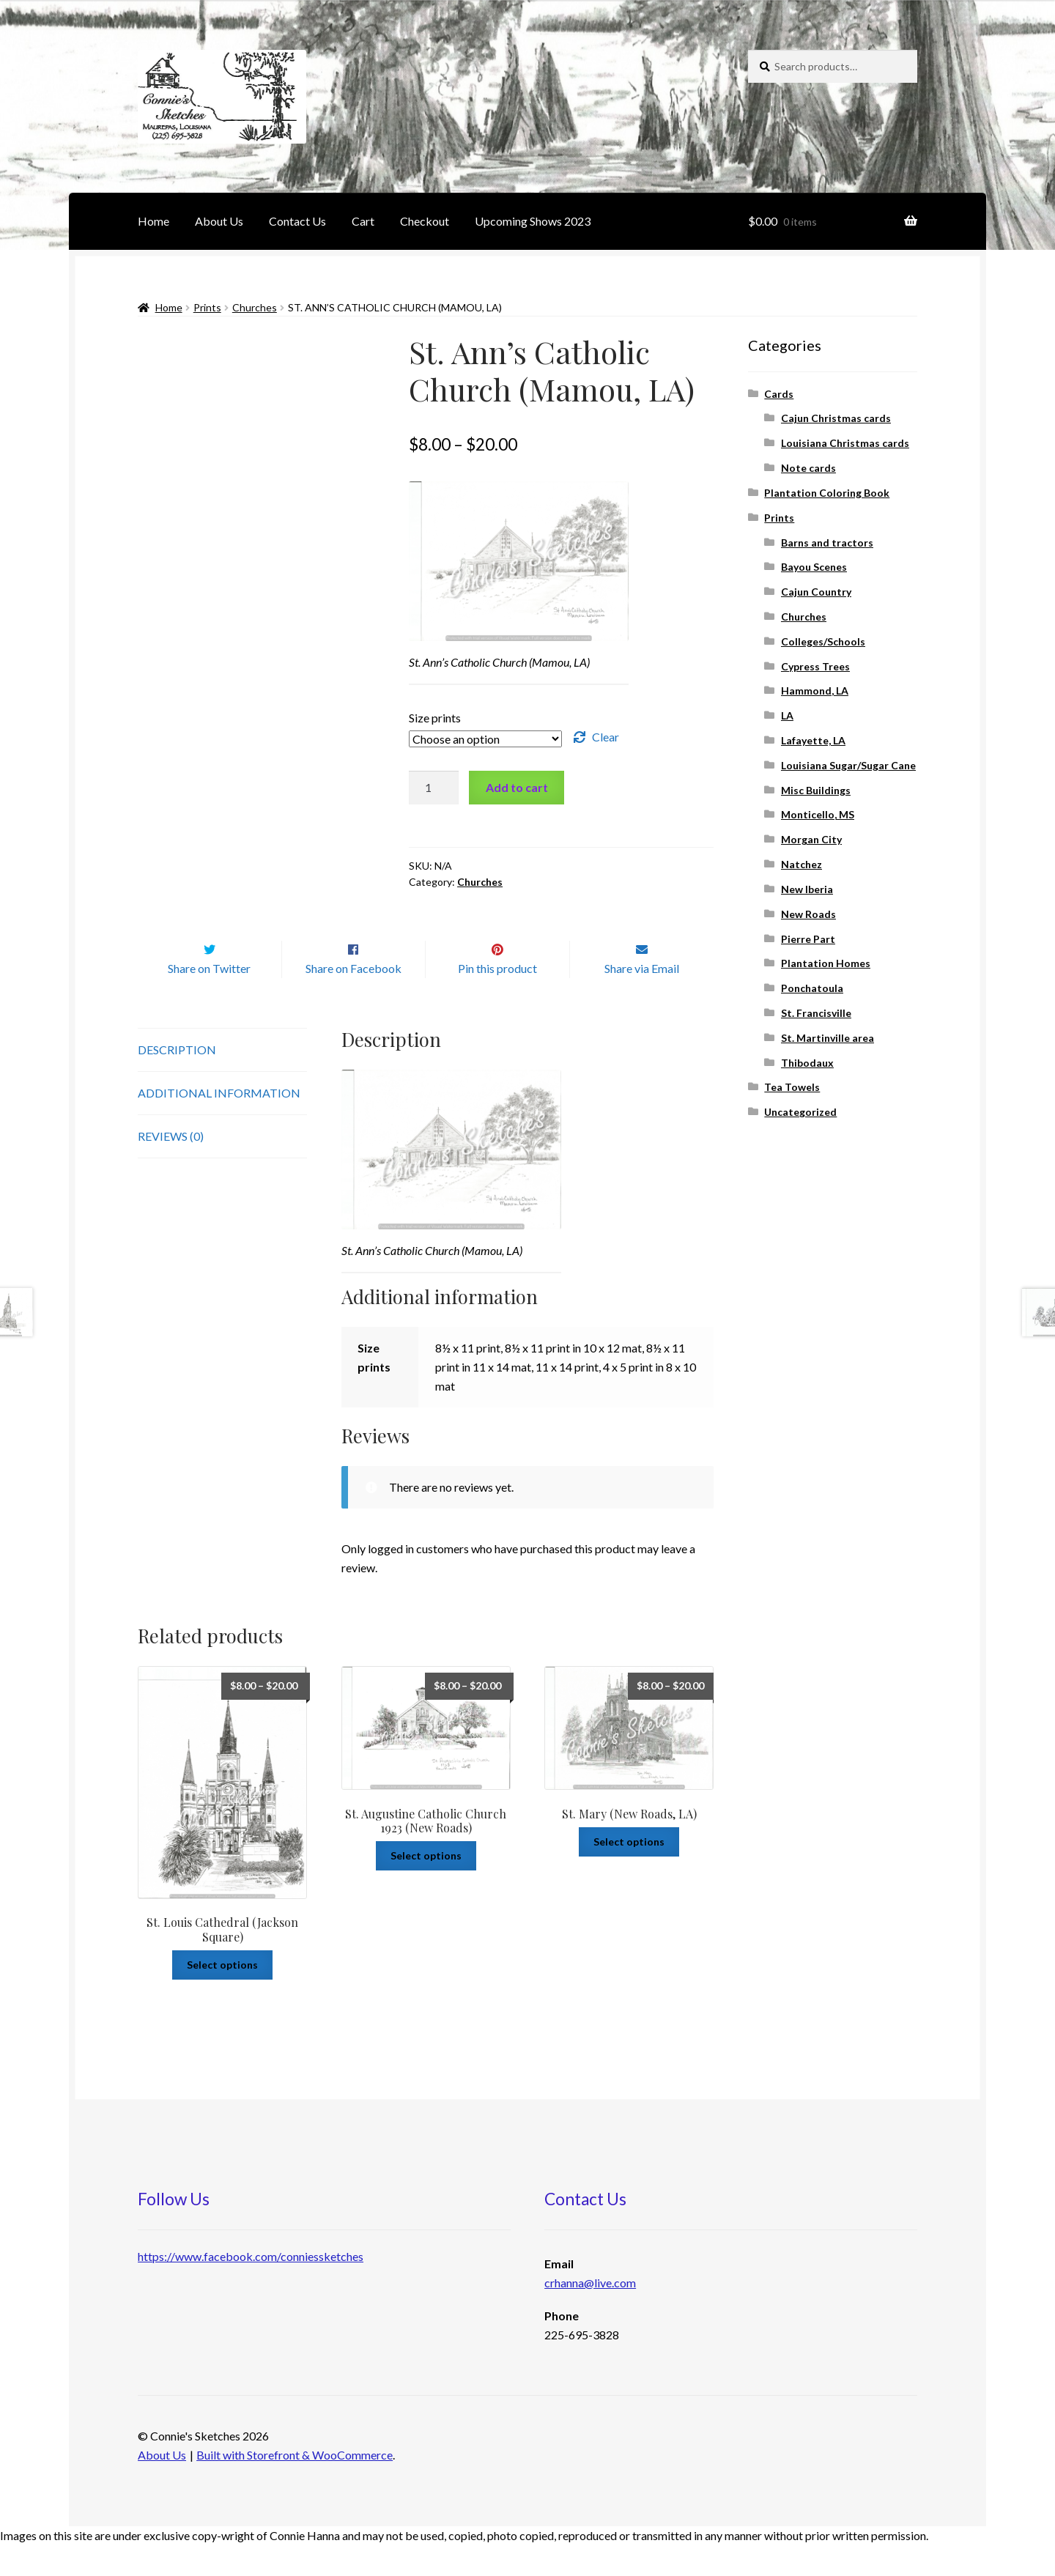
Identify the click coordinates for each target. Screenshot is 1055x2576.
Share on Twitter (209, 1000)
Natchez (801, 864)
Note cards (808, 468)
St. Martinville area (827, 1038)
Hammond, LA (814, 690)
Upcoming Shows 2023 (533, 221)
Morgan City (811, 839)
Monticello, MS (817, 814)
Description (177, 1080)
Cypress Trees (815, 666)
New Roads (808, 914)
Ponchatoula (812, 988)
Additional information (219, 1123)
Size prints (435, 718)
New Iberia (807, 889)
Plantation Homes (825, 963)
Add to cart (517, 787)
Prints (207, 307)
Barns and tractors (827, 542)
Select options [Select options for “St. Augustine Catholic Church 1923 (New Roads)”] (426, 1886)
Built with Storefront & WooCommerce (294, 2485)
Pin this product (497, 1000)
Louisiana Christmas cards (845, 443)
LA (787, 715)
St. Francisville (816, 1013)
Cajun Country (816, 591)
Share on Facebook (353, 1000)
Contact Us (297, 221)
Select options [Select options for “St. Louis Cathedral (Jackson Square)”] (222, 1995)
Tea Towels (792, 1087)
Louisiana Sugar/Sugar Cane (848, 765)
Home (153, 221)
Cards (778, 394)
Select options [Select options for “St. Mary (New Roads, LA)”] (629, 1872)
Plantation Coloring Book (826, 492)
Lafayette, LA (813, 740)
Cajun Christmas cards (836, 418)
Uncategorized (800, 1112)
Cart (363, 221)
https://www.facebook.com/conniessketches (250, 2287)
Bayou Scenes (814, 566)
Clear (605, 737)
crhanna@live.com (590, 2313)
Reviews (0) (171, 1167)
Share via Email (641, 1000)
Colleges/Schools (823, 641)
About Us (219, 221)
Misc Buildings (816, 790)
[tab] (222, 1081)
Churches (254, 307)
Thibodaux (807, 1062)
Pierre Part (808, 939)
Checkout (424, 221)
